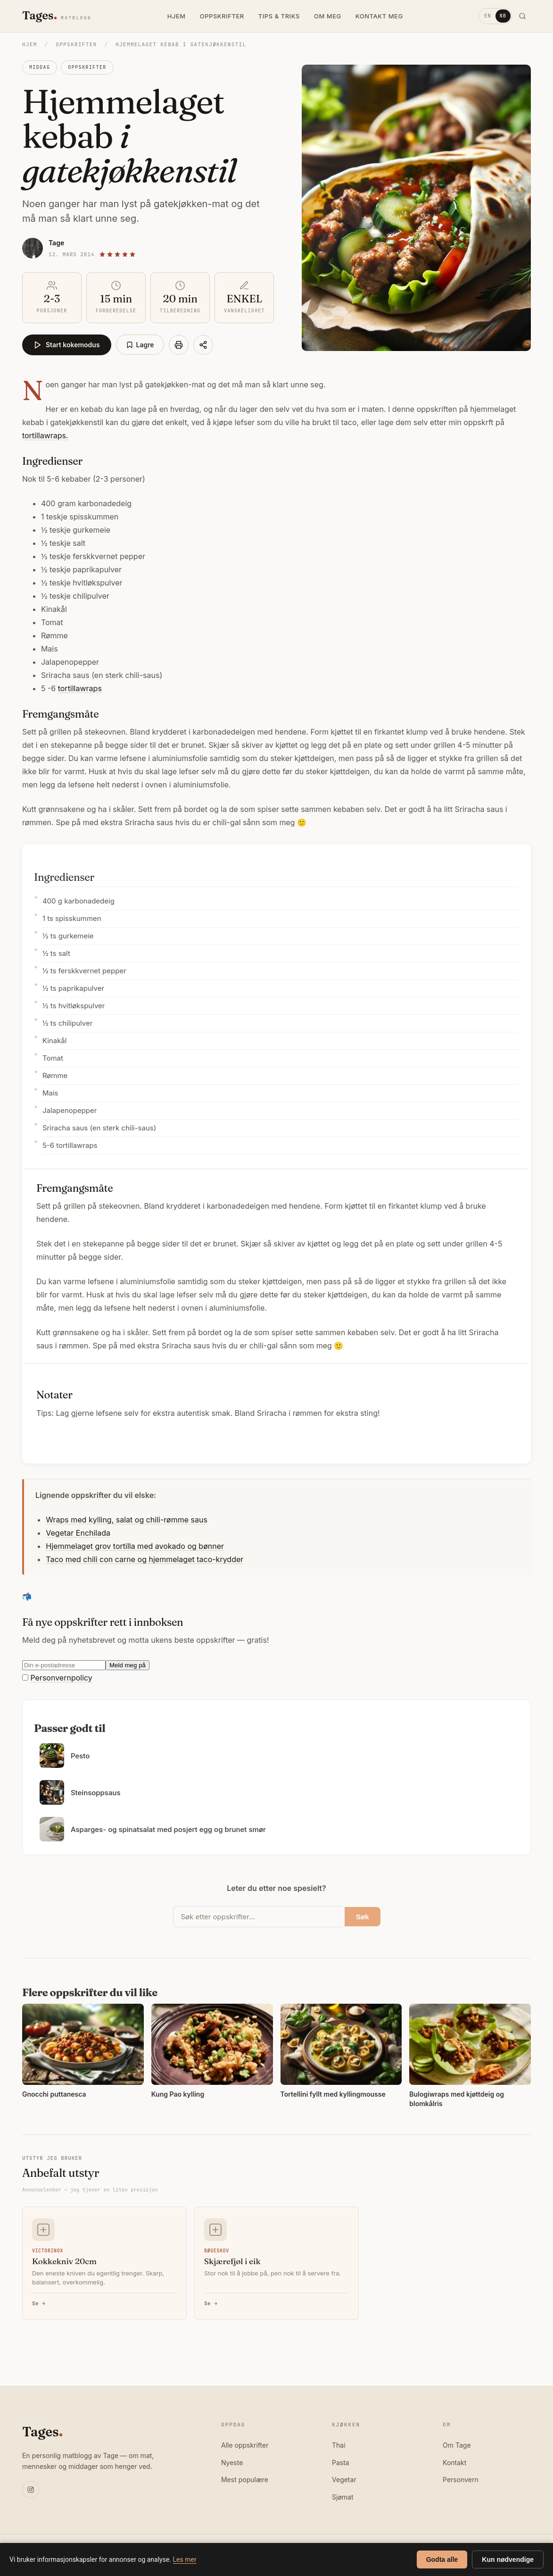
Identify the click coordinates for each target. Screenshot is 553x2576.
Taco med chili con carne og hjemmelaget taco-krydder (144, 1559)
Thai (339, 2445)
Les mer (185, 2559)
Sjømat (342, 2497)
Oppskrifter (76, 44)
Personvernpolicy (61, 1677)
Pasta (340, 2463)
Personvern (461, 2480)
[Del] (203, 345)
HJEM (176, 16)
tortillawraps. (45, 435)
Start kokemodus (66, 345)
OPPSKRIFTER (222, 16)
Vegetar (344, 2480)
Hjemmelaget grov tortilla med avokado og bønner (135, 1546)
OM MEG (327, 16)
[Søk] (522, 16)
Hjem (29, 44)
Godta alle (442, 2559)
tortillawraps (80, 688)
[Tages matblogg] (56, 16)
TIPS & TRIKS (279, 16)
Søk (362, 1917)
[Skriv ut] (179, 345)
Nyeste (232, 2463)
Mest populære (244, 2480)
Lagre (140, 345)
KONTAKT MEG (379, 16)
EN (487, 16)
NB (503, 16)
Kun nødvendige (508, 2559)
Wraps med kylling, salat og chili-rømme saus (126, 1519)
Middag (39, 67)
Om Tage (457, 2445)
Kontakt (454, 2463)
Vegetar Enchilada (78, 1533)
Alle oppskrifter (245, 2445)
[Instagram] (30, 2489)
